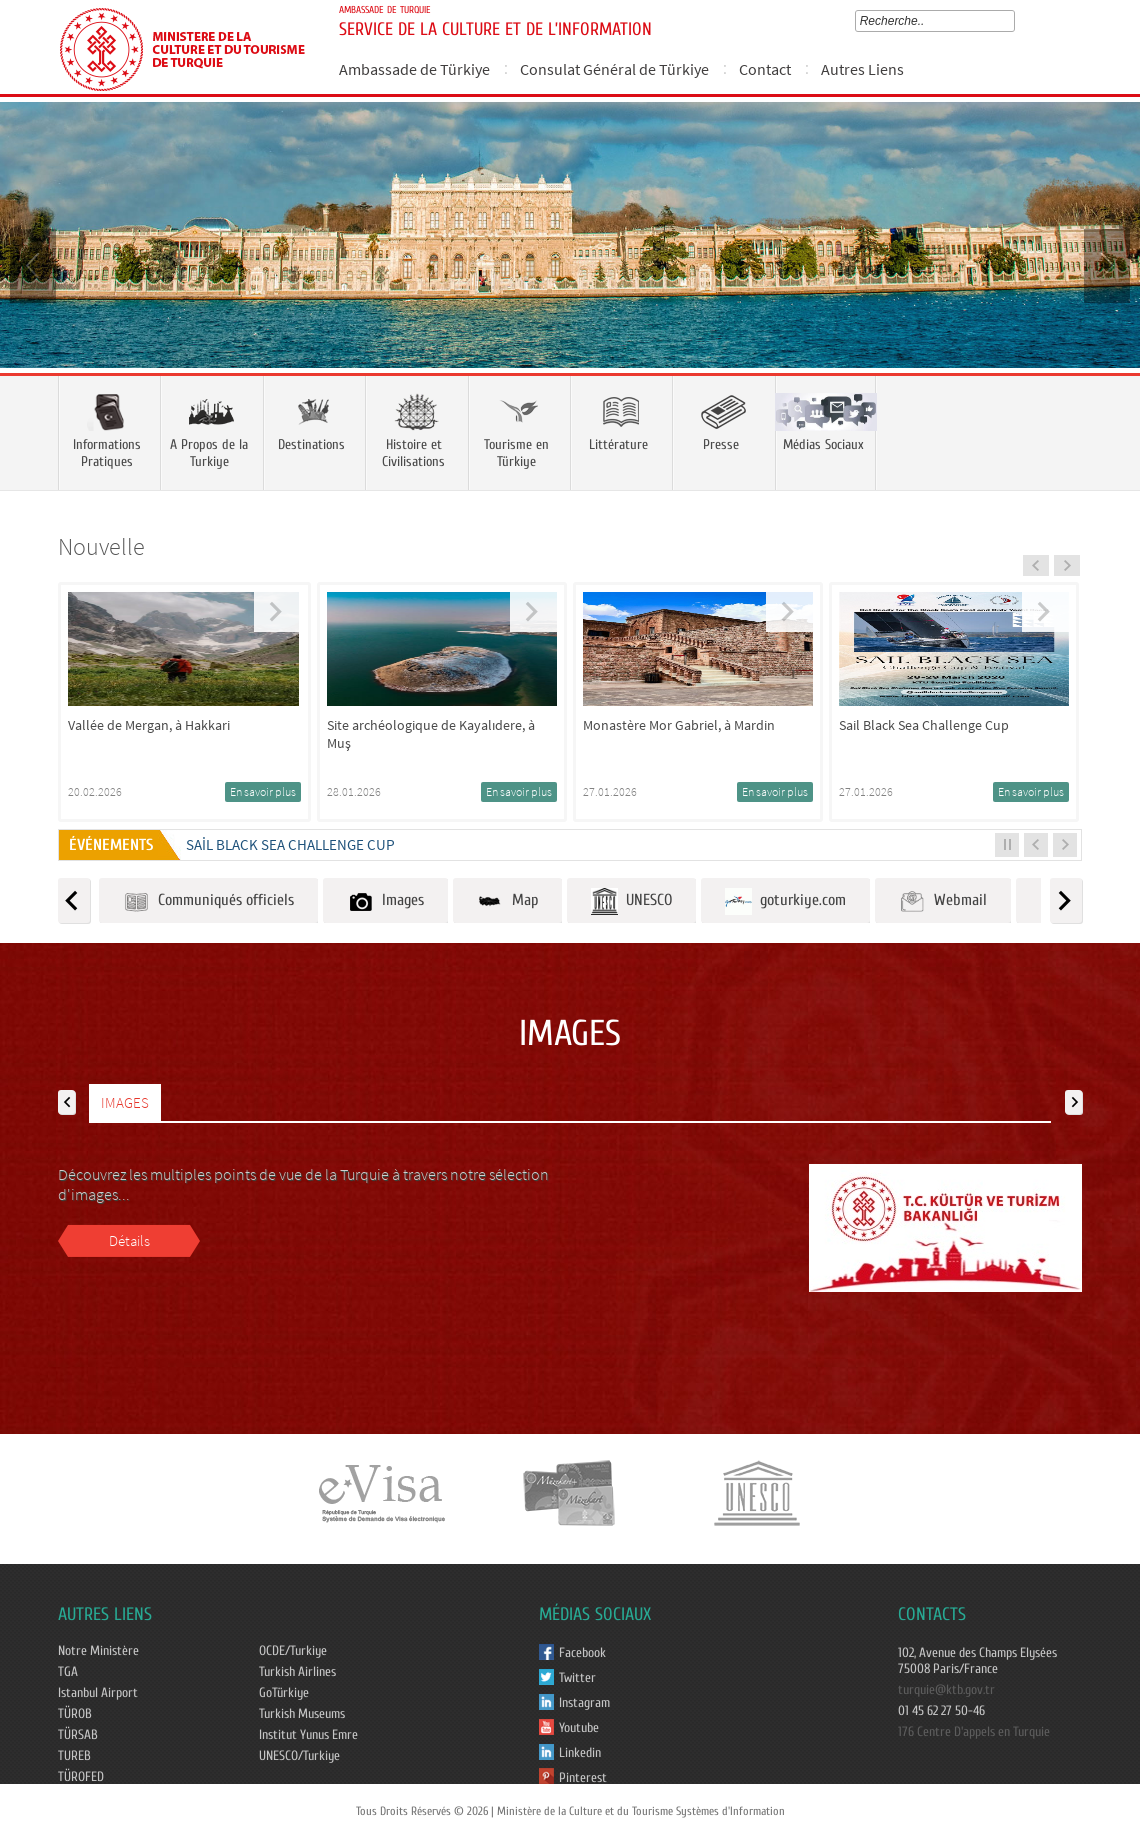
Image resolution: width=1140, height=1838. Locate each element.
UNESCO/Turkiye (299, 1756)
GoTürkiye (284, 1693)
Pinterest (583, 1778)
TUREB (74, 1756)
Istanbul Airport (98, 1693)
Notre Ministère (98, 1651)
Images (385, 901)
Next (1105, 264)
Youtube (579, 1728)
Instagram (584, 1703)
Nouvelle (101, 546)
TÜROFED (81, 1777)
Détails (129, 1240)
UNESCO (631, 901)
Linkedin (580, 1753)
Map (507, 901)
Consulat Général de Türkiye (614, 69)
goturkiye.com (785, 901)
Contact (765, 69)
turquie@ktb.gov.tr (946, 1690)
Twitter (577, 1678)
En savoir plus (263, 791)
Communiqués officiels (208, 901)
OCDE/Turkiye (293, 1651)
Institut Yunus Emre (308, 1735)
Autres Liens (862, 69)
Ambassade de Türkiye (414, 69)
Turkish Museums (302, 1714)
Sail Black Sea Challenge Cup (290, 844)
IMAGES (125, 1102)
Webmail (943, 901)
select (1013, 21)
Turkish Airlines (297, 1672)
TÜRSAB (78, 1735)
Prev (35, 264)
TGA (68, 1672)
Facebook (582, 1653)
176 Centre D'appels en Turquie (974, 1732)
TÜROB (75, 1714)
